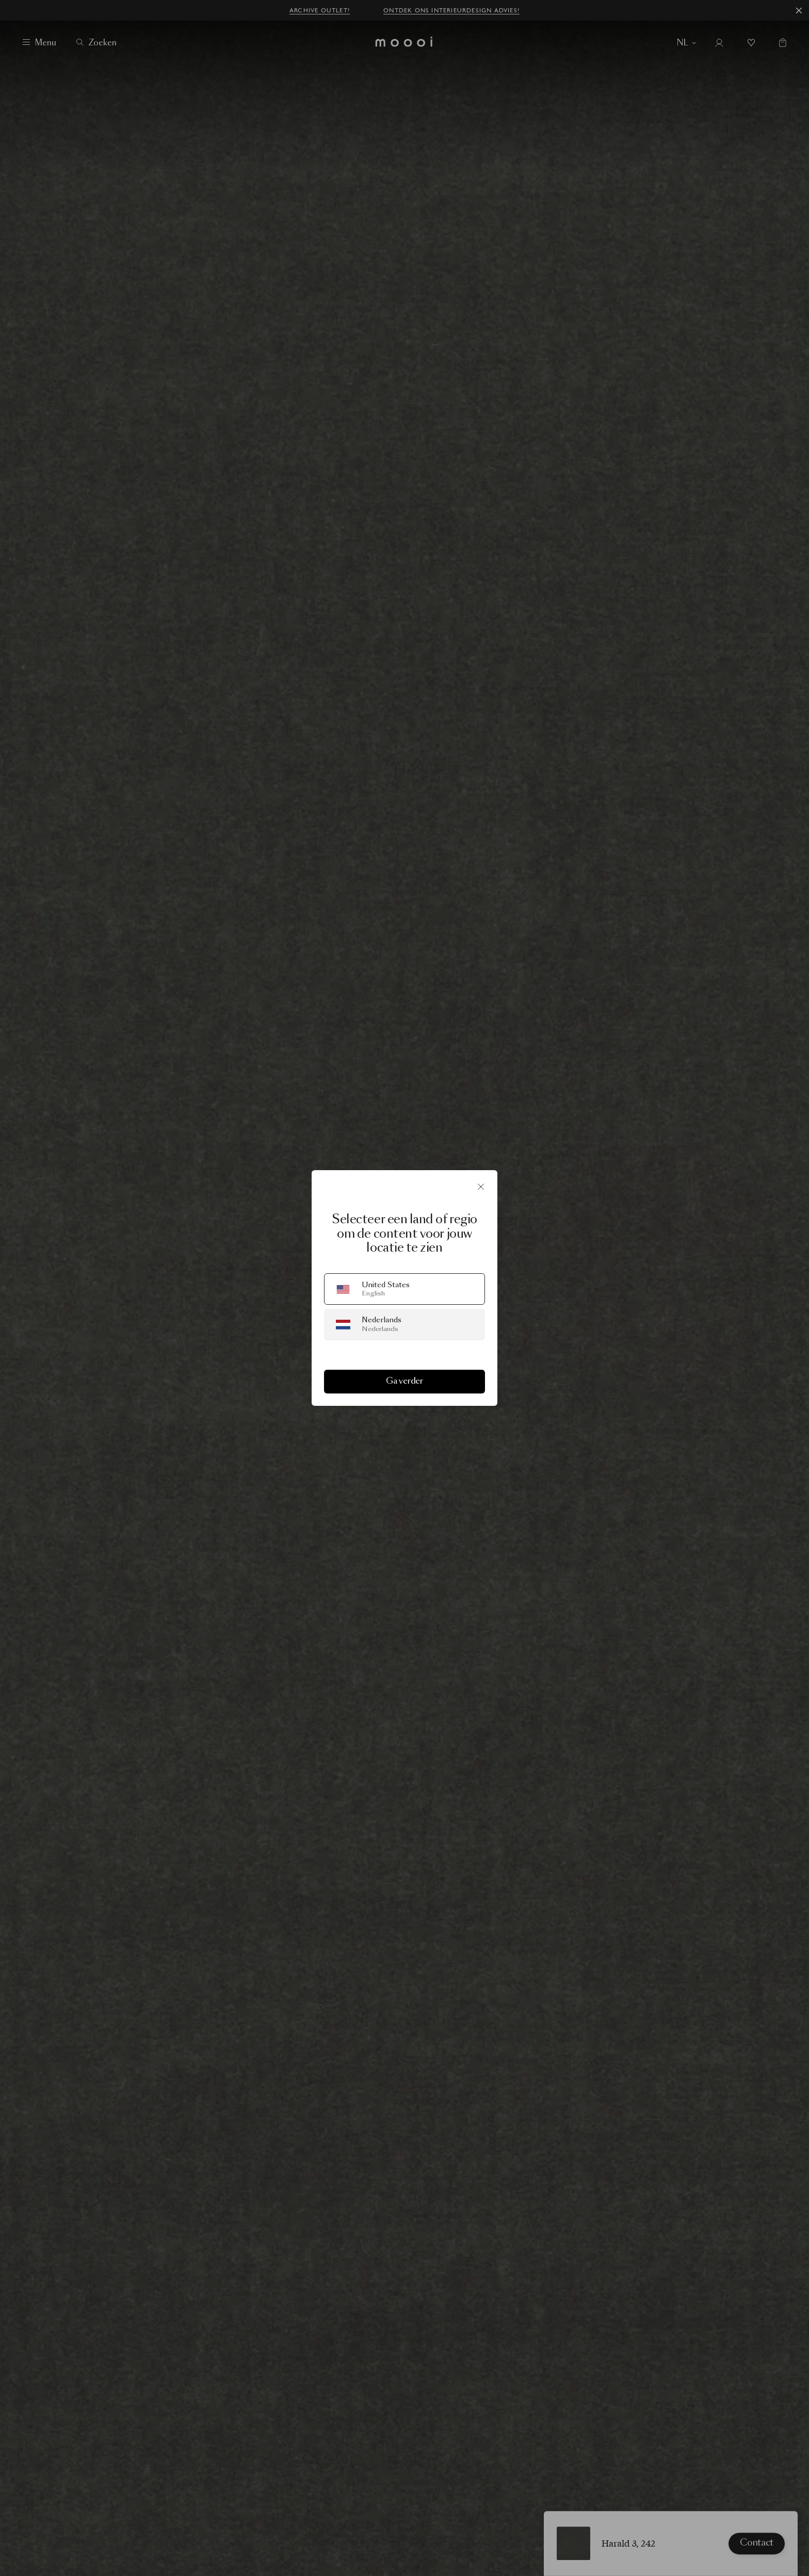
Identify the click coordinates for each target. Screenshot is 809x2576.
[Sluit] (481, 1186)
